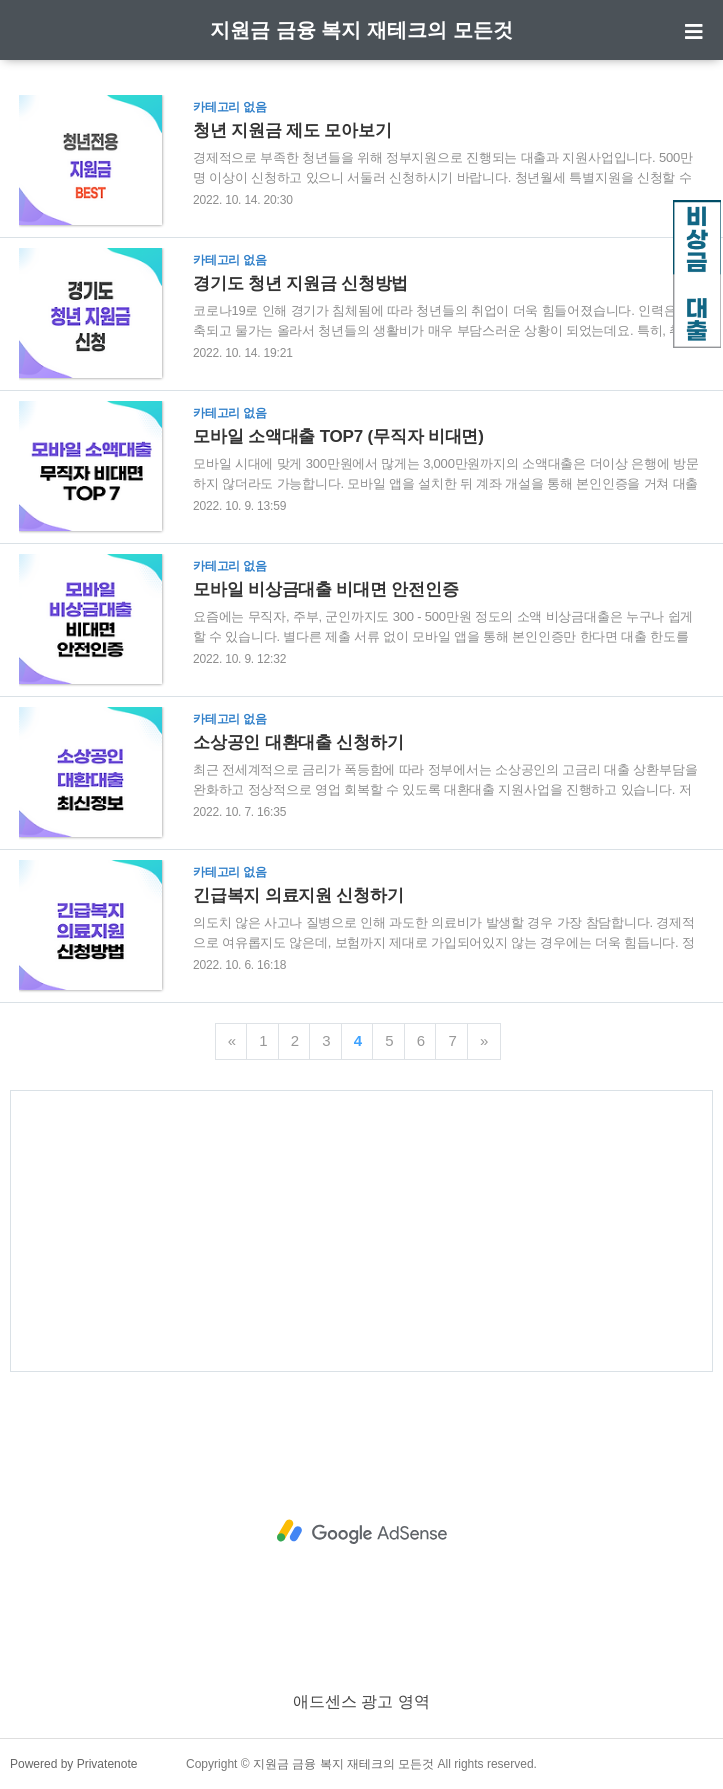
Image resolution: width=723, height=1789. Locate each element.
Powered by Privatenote (73, 1764)
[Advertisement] (361, 1231)
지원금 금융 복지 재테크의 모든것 (361, 30)
